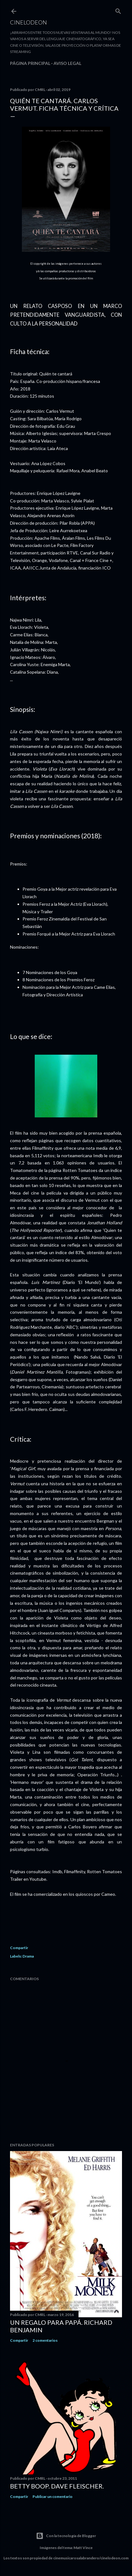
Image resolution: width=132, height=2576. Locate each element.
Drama (28, 1956)
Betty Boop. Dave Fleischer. (57, 2486)
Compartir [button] (19, 1947)
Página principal (30, 63)
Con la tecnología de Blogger (66, 2536)
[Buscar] (118, 10)
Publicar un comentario (53, 2496)
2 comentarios (45, 2340)
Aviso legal (67, 63)
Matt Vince (83, 2547)
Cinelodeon (28, 22)
